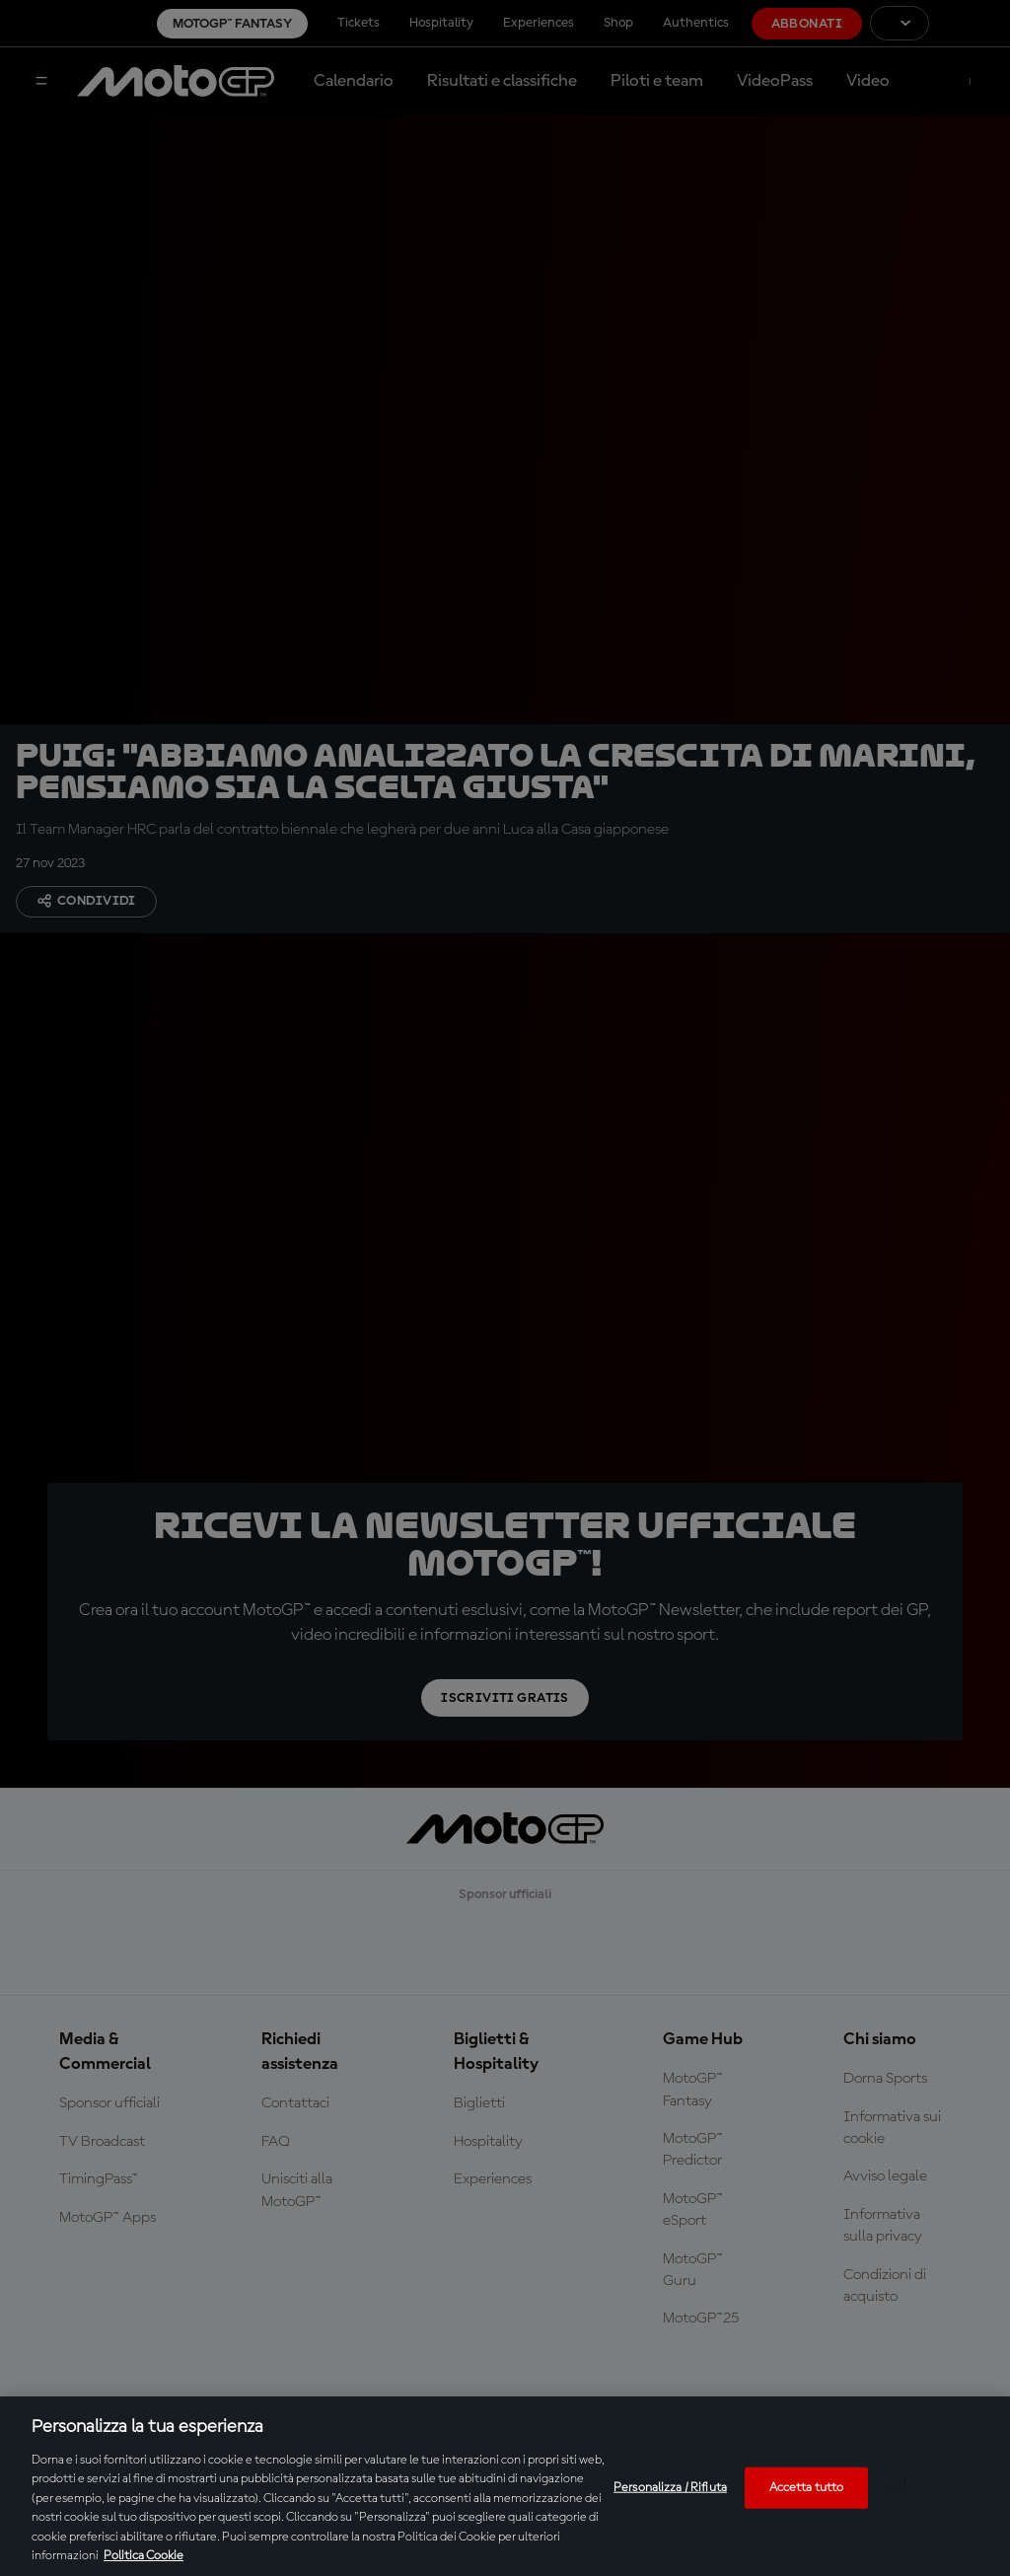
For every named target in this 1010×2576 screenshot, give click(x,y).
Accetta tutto (806, 2487)
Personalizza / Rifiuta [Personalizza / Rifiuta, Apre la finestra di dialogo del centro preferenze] (670, 2487)
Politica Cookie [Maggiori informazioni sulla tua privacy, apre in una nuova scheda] (143, 2555)
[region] (505, 2486)
